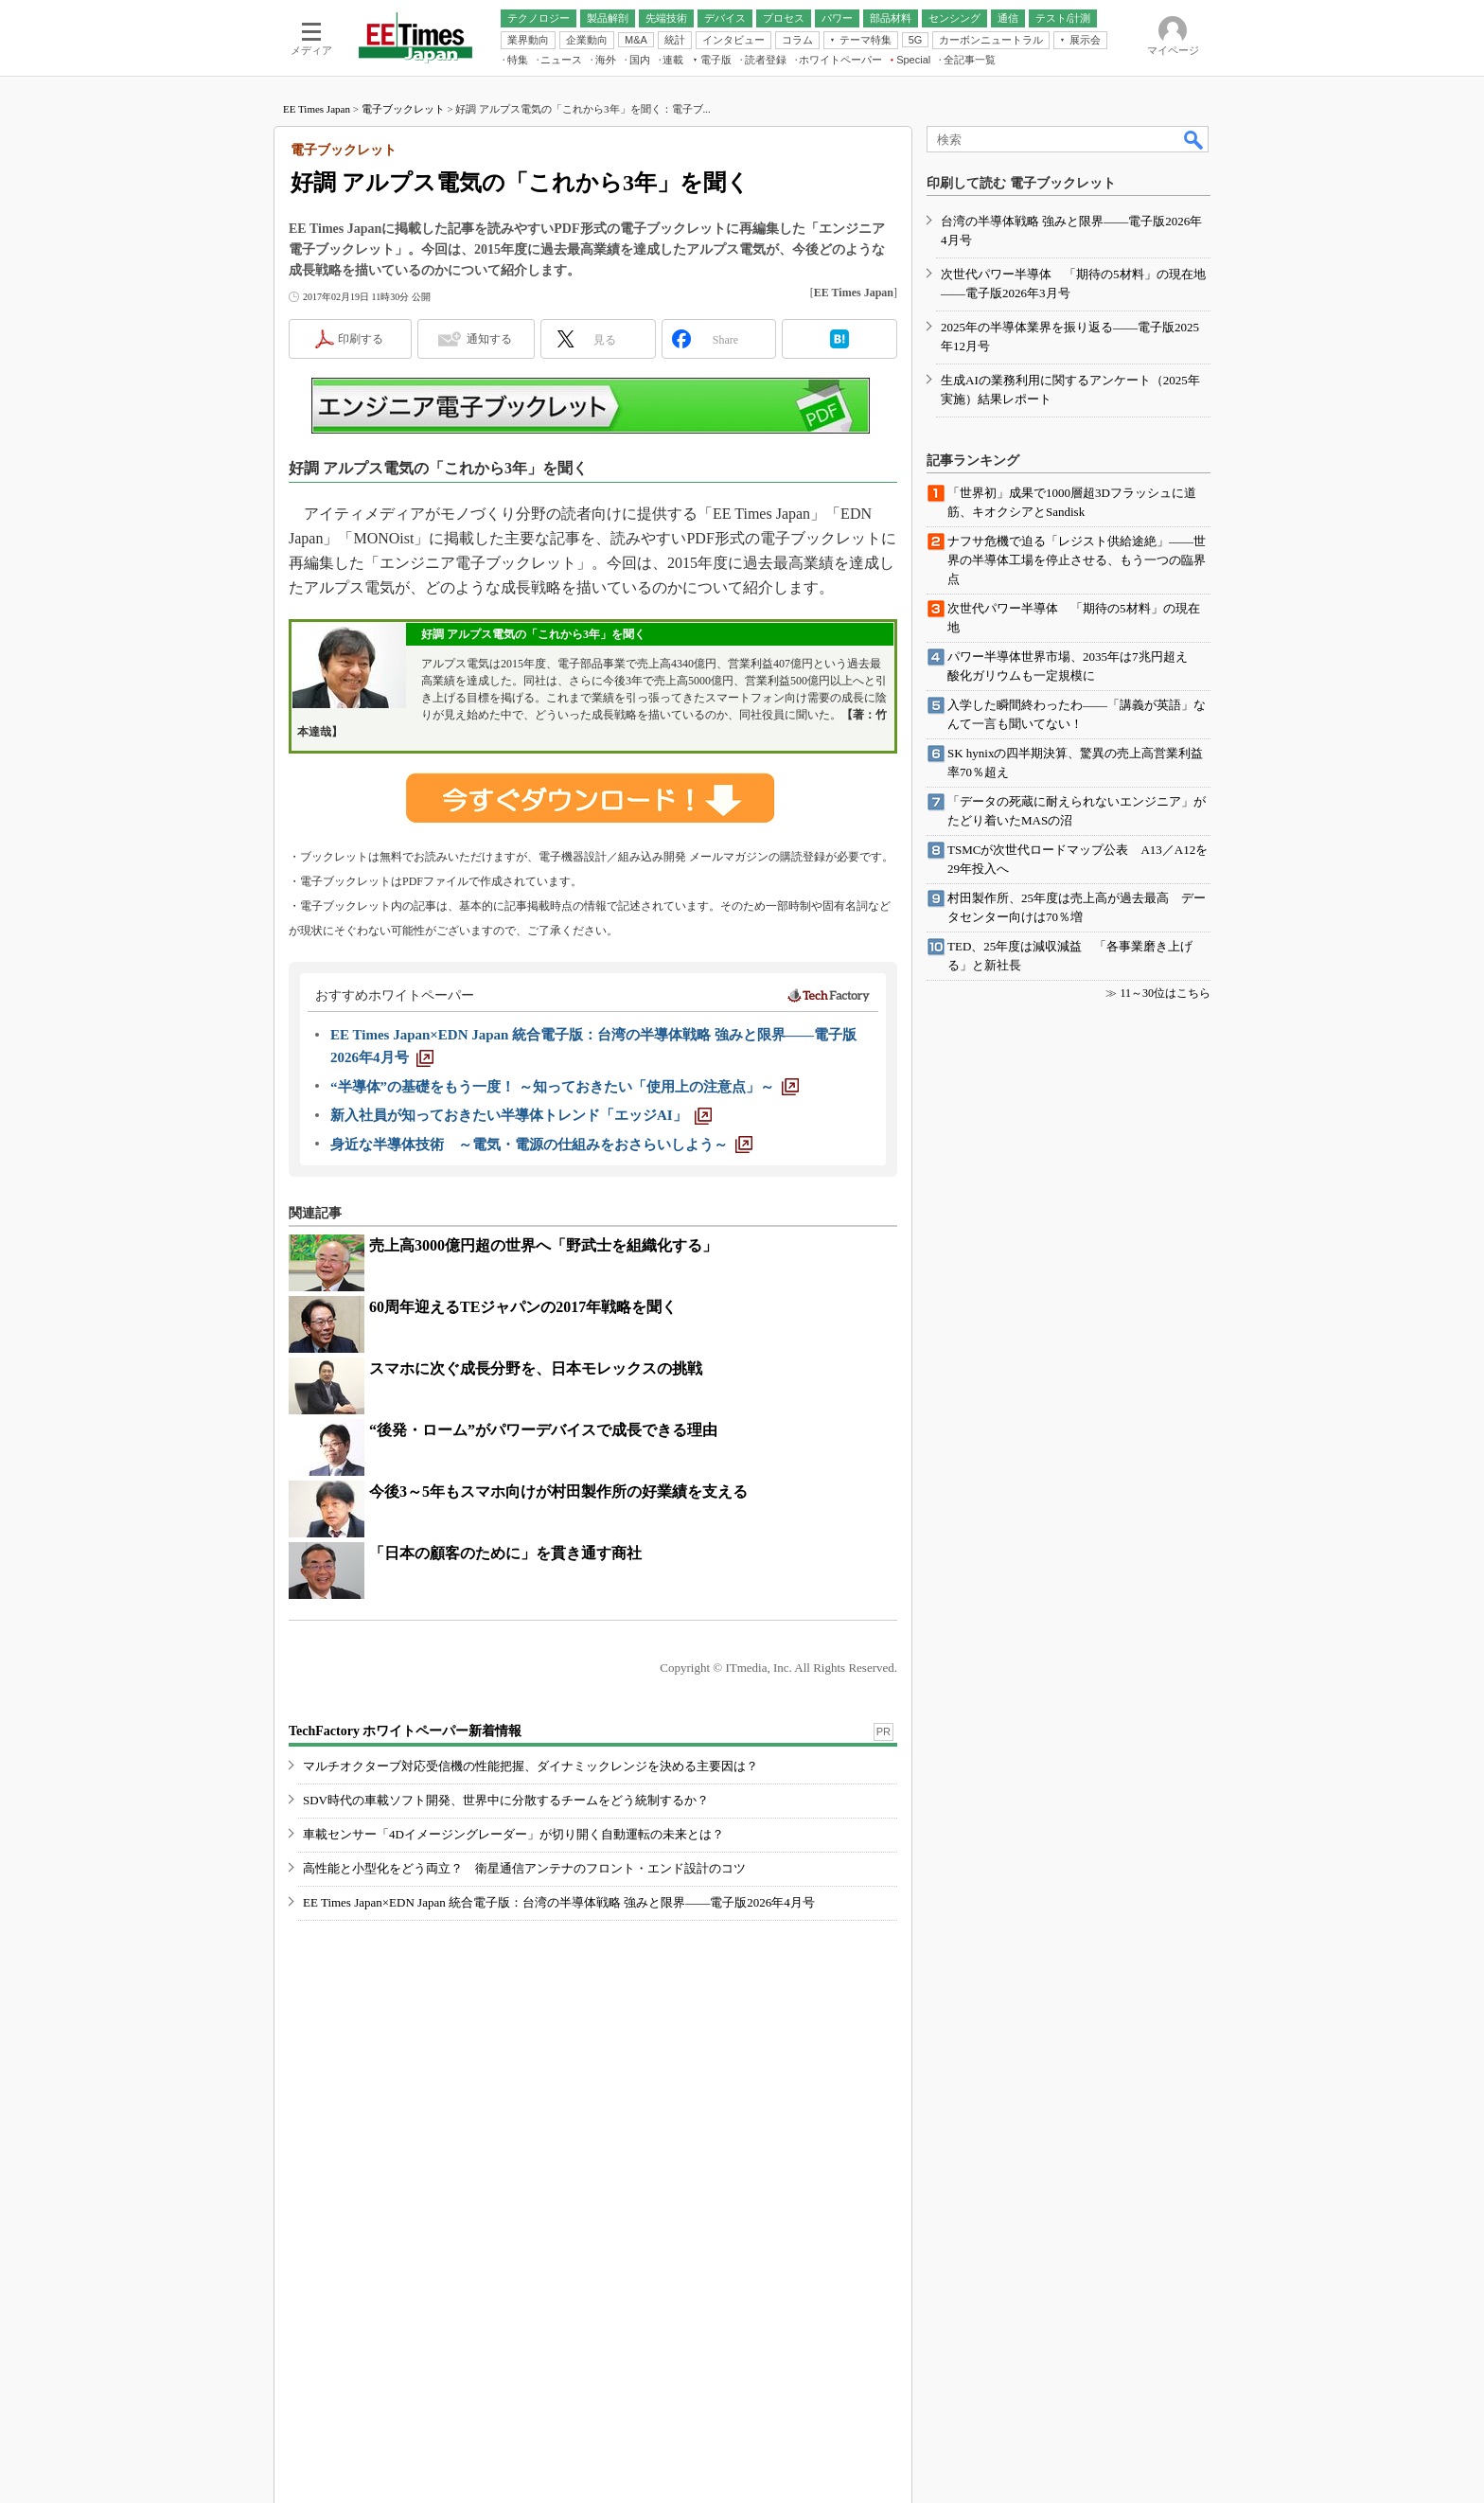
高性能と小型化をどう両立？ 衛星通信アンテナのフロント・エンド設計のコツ (524, 1868)
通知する (489, 339)
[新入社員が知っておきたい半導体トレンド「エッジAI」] (521, 1115)
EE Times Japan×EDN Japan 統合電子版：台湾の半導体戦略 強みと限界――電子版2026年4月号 (559, 1902)
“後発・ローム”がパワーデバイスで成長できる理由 (543, 1430)
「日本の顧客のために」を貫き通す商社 (505, 1553)
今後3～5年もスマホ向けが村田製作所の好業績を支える (558, 1491)
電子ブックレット (403, 109)
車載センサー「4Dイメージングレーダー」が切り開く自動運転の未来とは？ (513, 1834)
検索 (1194, 139)
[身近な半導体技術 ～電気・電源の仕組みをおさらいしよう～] (541, 1144)
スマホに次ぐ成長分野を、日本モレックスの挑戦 (535, 1368)
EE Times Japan (316, 109)
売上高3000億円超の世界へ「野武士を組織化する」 (543, 1245)
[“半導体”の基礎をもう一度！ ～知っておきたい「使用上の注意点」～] (564, 1086)
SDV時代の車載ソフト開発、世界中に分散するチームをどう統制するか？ (506, 1800)
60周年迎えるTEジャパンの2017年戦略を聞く (523, 1307)
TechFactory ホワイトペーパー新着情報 (405, 1731)
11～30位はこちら (1165, 993)
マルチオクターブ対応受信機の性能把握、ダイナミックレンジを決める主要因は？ (530, 1766)
